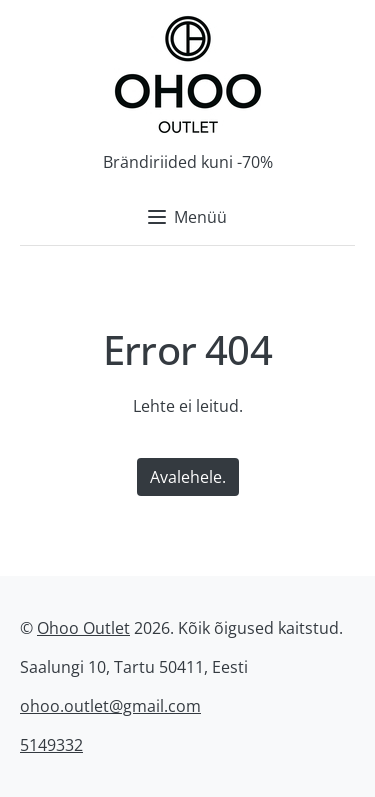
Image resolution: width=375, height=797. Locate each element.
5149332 (51, 745)
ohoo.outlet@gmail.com (110, 706)
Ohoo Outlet (83, 628)
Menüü (187, 217)
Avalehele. (188, 477)
